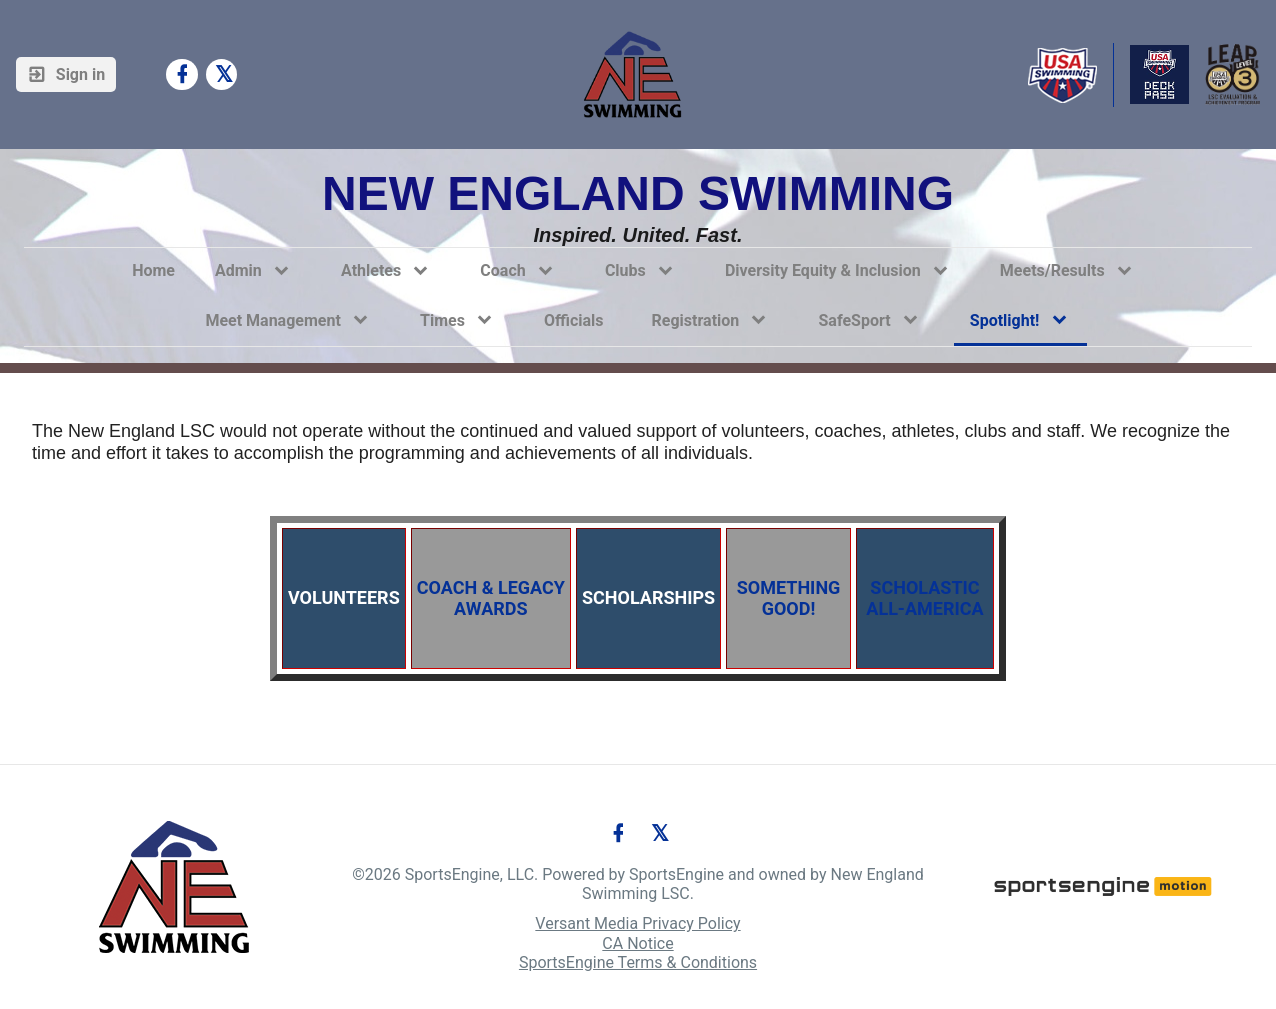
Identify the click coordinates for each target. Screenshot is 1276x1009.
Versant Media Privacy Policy (637, 923)
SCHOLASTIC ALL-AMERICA (923, 598)
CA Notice (637, 943)
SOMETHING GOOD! (791, 598)
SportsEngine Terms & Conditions (638, 962)
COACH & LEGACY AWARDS (491, 598)
